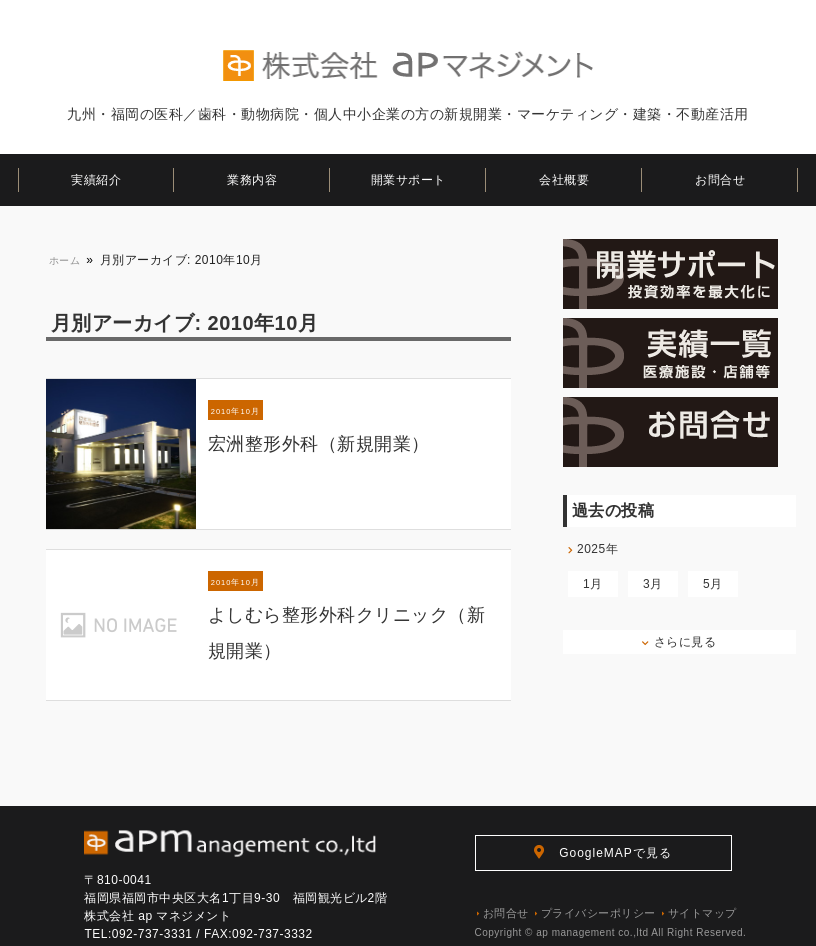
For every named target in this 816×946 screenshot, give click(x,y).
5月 (713, 584)
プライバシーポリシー (595, 912)
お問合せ (720, 180)
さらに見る (679, 642)
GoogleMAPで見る (603, 852)
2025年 (593, 549)
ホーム (65, 260)
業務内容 (252, 180)
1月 (593, 584)
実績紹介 (96, 180)
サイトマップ (699, 912)
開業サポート (408, 180)
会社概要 (564, 180)
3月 (653, 584)
